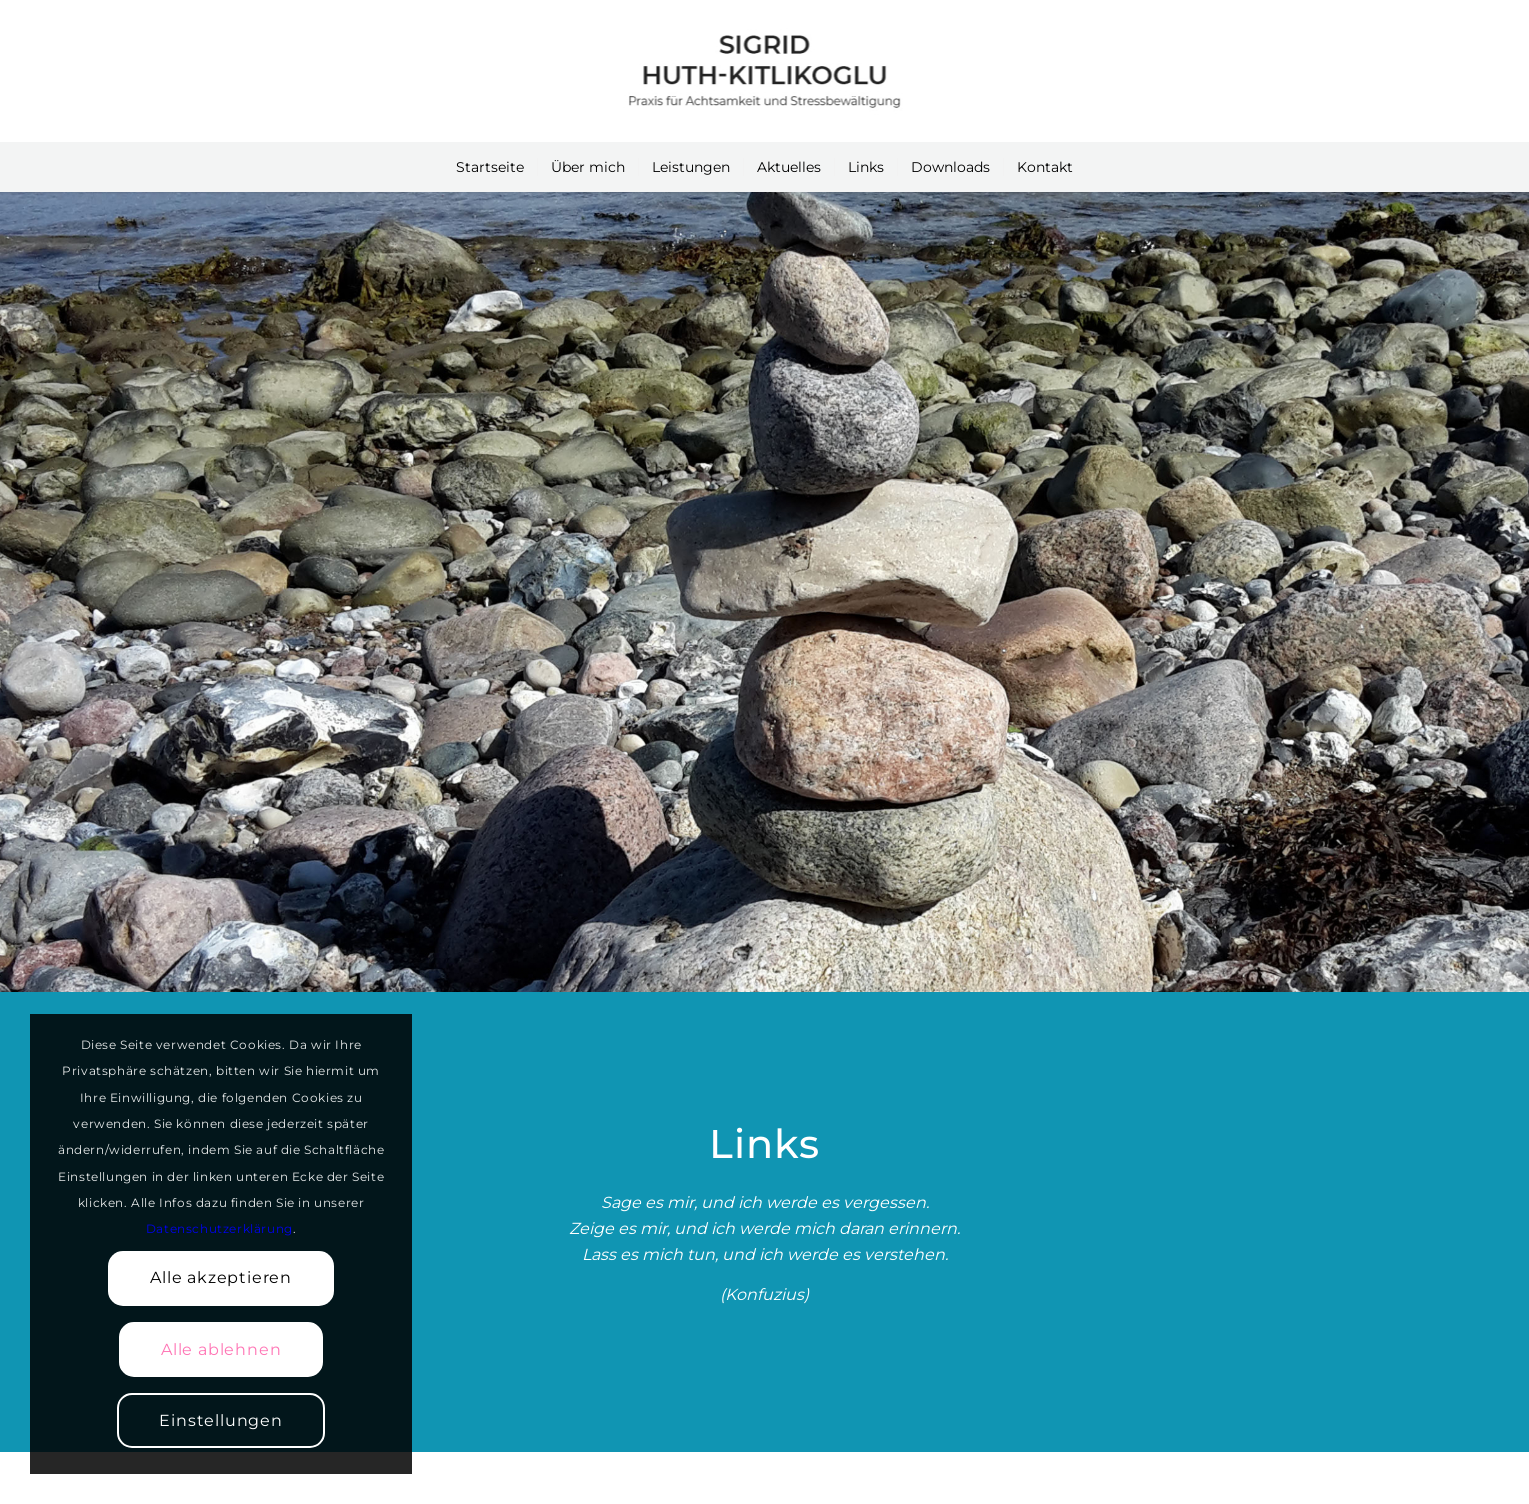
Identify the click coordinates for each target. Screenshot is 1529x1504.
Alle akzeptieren (221, 1277)
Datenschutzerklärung (219, 1228)
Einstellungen (220, 1420)
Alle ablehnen (221, 1349)
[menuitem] (490, 167)
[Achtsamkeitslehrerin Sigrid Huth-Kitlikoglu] (764, 71)
